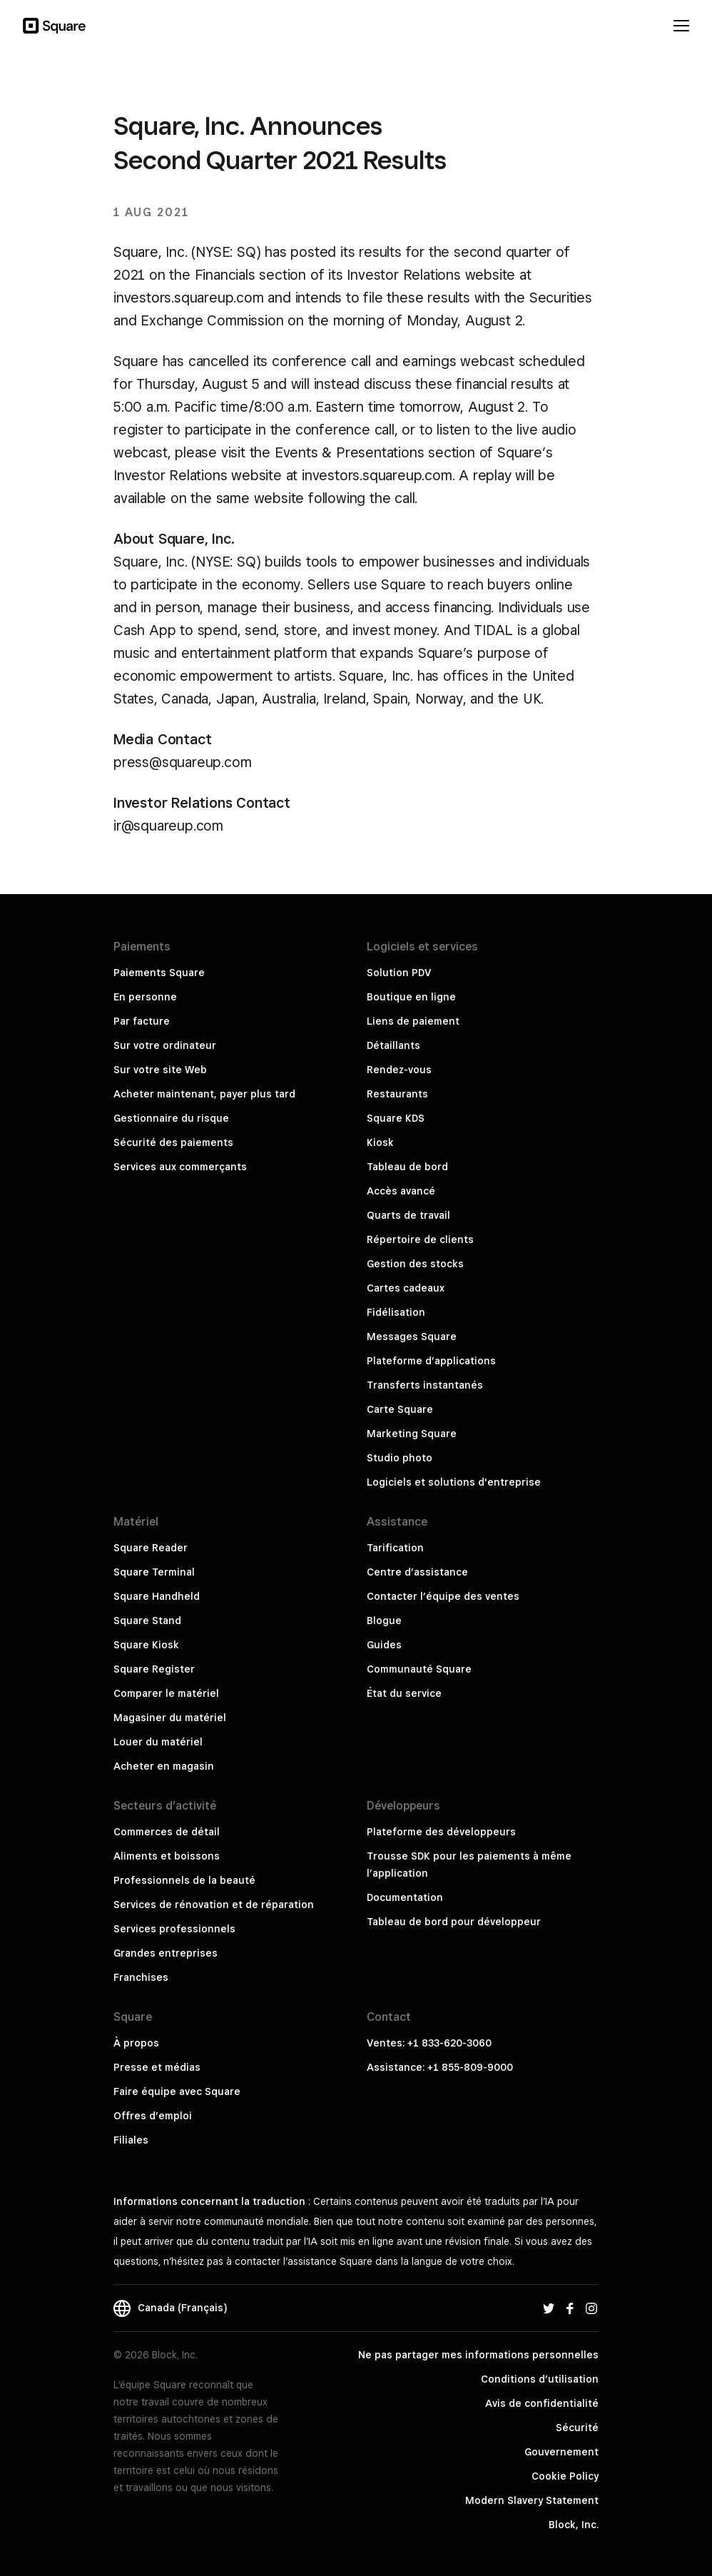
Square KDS (395, 1118)
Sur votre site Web (160, 1069)
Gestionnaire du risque (171, 1118)
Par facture (141, 1021)
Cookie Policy (565, 2476)
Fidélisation (396, 1312)
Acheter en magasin (163, 1766)
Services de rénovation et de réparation (213, 1904)
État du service (404, 1693)
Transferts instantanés (425, 1385)
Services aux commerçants (180, 1166)
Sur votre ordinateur (164, 1045)
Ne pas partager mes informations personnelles (478, 2355)
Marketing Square (412, 1433)
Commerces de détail (166, 1831)
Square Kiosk (146, 1644)
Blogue (384, 1620)
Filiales (130, 2140)
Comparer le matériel (166, 1693)
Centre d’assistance (417, 1572)
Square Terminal (154, 1572)
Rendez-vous (399, 1069)
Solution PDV (399, 972)
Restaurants (397, 1094)
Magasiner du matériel (169, 1717)
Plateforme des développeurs (441, 1831)
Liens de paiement (413, 1021)
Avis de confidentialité (542, 2403)
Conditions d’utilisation (540, 2379)
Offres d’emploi (152, 2115)
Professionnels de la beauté (184, 1880)
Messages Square (412, 1336)
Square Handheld (156, 1596)
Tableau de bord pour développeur (454, 1921)
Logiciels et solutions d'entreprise (454, 1482)
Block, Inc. (574, 2524)
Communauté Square (419, 1669)
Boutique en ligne (411, 997)
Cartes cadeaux (405, 1288)
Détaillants (393, 1045)
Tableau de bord (407, 1166)
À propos (136, 2043)
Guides (384, 1644)
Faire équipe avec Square (176, 2091)
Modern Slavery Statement (532, 2500)
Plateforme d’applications (431, 1360)
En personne (145, 997)
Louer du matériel (158, 1742)
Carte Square (400, 1409)
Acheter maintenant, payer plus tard (204, 1094)
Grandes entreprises (165, 1953)
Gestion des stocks (415, 1263)
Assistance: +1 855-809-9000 (440, 2067)
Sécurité (577, 2427)
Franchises (140, 1977)
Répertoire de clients (420, 1239)
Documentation (405, 1897)
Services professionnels (174, 1928)
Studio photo (399, 1458)
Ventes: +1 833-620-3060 (429, 2043)
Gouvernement (561, 2452)
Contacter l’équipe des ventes (443, 1596)
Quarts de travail (408, 1215)
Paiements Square (159, 972)
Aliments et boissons (166, 1856)
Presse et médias (156, 2067)
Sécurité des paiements (173, 1142)
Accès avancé (401, 1191)
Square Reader (150, 1547)
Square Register (154, 1669)
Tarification (395, 1547)
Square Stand (147, 1620)
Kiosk (380, 1142)
